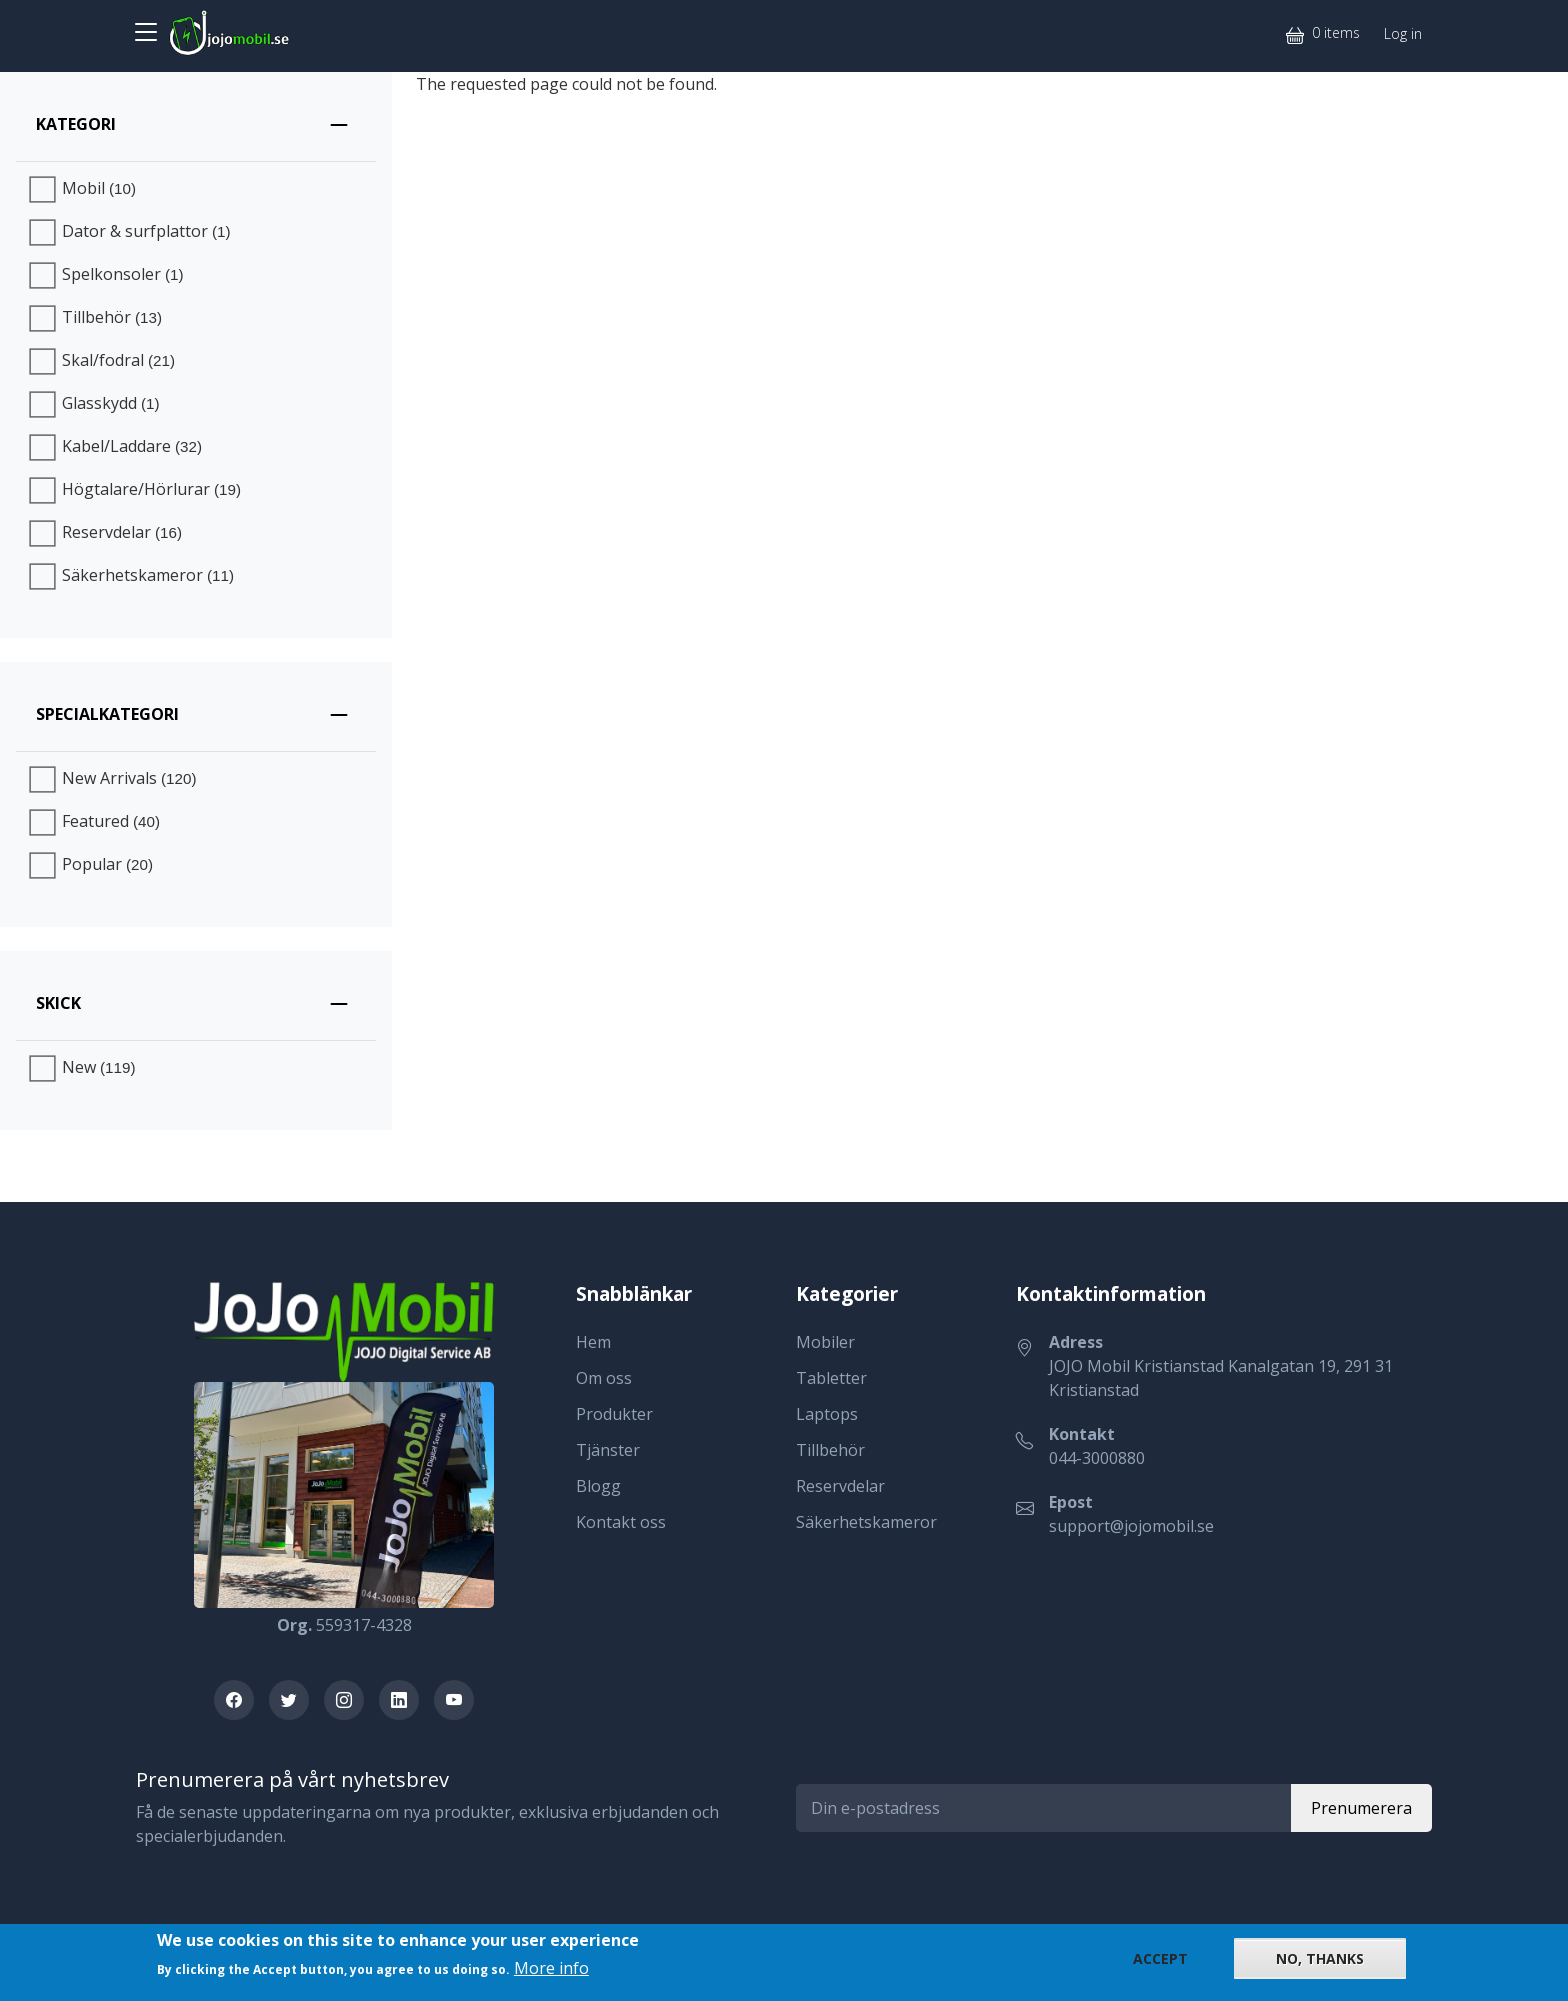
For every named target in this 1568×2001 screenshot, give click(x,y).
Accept (1160, 1958)
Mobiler (825, 1342)
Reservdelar (840, 1486)
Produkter (614, 1414)
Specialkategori (107, 714)
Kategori (76, 124)
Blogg (598, 1486)
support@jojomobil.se (1131, 1526)
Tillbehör (830, 1450)
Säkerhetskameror (866, 1522)
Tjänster (608, 1450)
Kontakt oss (621, 1522)
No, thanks (1320, 1958)
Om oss (604, 1378)
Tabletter (831, 1378)
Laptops (827, 1414)
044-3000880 (1097, 1458)
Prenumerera (1361, 1808)
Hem (593, 1342)
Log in (1403, 33)
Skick (58, 1003)
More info (551, 1968)
